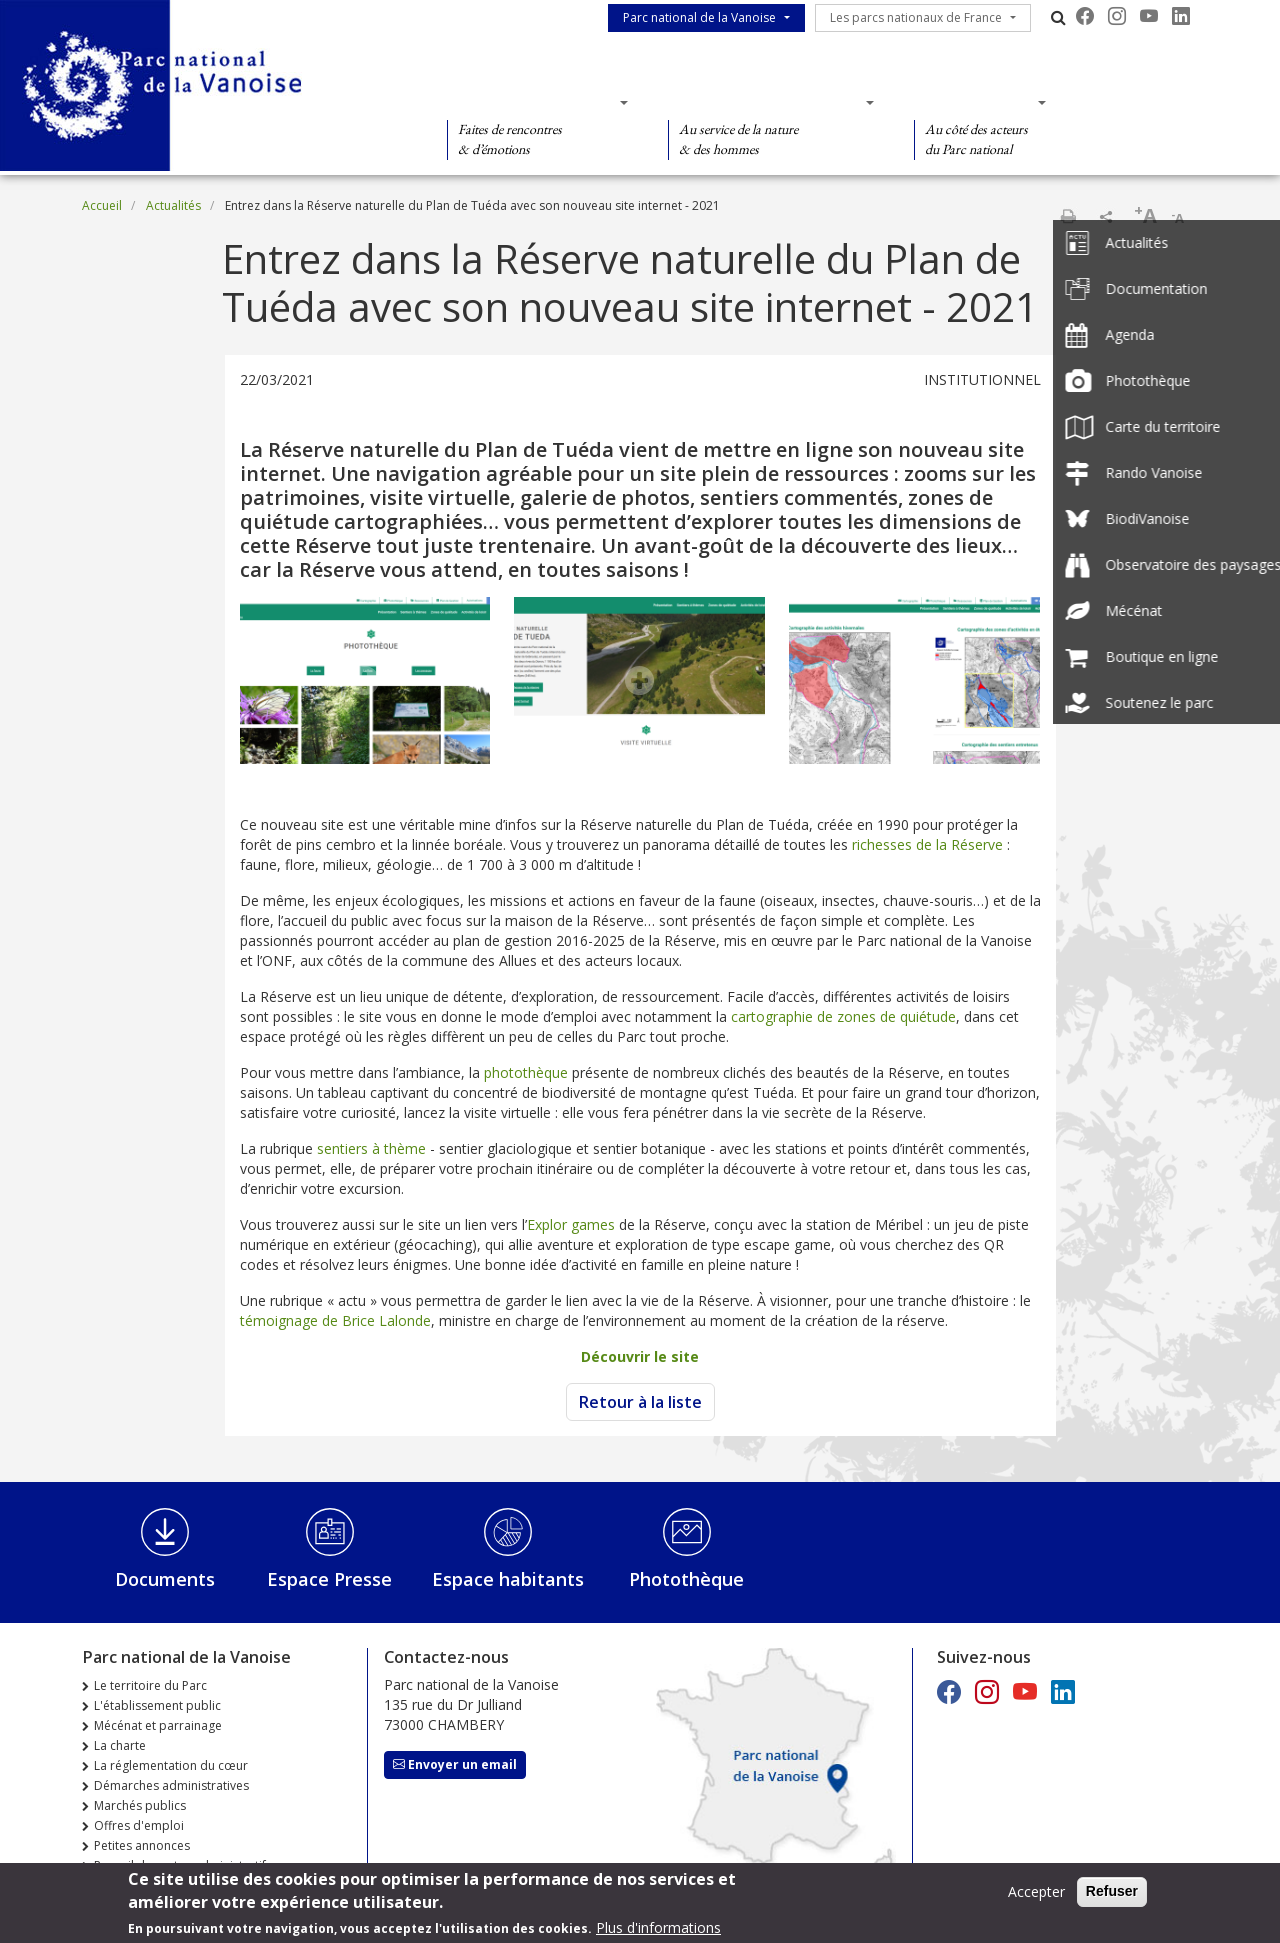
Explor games (571, 1224)
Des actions (974, 102)
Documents (165, 1579)
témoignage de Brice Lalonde (335, 1320)
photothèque (528, 1072)
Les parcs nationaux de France (916, 17)
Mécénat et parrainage (158, 1725)
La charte (120, 1745)
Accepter (1036, 1897)
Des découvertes (531, 102)
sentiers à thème (371, 1148)
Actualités (173, 205)
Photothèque (686, 1579)
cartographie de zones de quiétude (843, 1016)
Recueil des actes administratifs (183, 1865)
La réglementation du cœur (171, 1765)
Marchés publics (140, 1805)
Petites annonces (142, 1845)
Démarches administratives (171, 1785)
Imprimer (1068, 216)
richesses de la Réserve (927, 844)
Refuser (1112, 1897)
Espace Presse (329, 1579)
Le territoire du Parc (150, 1685)
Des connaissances (764, 102)
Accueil (102, 205)
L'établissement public (157, 1705)
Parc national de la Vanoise (699, 17)
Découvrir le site (640, 1356)
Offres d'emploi (139, 1825)
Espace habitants (508, 1579)
